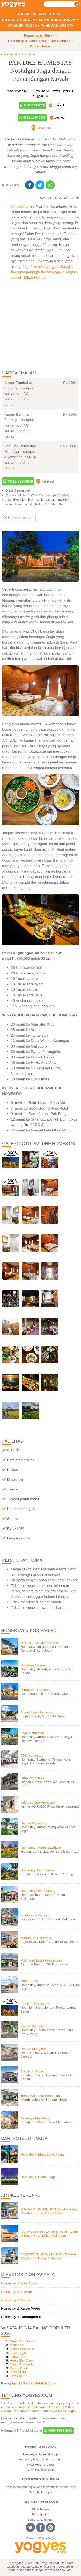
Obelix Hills (18, 2372)
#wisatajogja (51, 272)
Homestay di (19, 2283)
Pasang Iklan (40, 2514)
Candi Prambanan (23, 2341)
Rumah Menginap (34, 2049)
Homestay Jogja (18, 19)
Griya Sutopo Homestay (38, 1802)
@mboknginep (23, 206)
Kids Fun (16, 2376)
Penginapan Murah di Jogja (41, 2454)
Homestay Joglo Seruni (38, 1870)
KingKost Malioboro (35, 1915)
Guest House (40, 46)
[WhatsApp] (51, 185)
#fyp (26, 267)
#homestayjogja (43, 267)
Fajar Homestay (32, 1733)
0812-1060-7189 (32, 117)
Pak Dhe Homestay (35, 2003)
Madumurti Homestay (36, 1938)
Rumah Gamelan (33, 2026)
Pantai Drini (18, 2368)
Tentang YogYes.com (40, 2501)
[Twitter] (40, 185)
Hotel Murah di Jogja (40, 2464)
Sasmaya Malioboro (35, 2118)
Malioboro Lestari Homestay (41, 1960)
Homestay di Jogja (40, 2446)
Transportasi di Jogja (40, 2479)
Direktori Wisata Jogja (40, 2538)
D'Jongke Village (33, 1665)
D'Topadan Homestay (36, 1690)
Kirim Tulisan (40, 2509)
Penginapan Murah (39, 35)
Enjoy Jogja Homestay (37, 1712)
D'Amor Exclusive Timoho (39, 1643)
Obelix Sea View (22, 2349)
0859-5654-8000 (58, 2430)
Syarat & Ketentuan (40, 2519)
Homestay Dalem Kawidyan (41, 1847)
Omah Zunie (30, 1981)
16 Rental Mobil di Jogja (37, 2383)
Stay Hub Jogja (32, 2071)
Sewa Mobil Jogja (57, 19)
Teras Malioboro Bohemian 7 (42, 2096)
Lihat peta (40, 128)
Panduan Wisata (57, 25)
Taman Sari (18, 2356)
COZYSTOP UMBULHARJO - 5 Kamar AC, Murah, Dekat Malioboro (49, 2256)
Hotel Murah (61, 41)
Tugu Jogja (18, 2353)
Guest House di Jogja (41, 2469)
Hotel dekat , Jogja (42, 2154)
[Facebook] (30, 185)
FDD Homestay (32, 1755)
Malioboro (17, 2345)
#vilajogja (65, 267)
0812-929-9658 (32, 105)
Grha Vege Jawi (32, 1778)
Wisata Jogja (46, 14)
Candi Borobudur (22, 2364)
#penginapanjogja (25, 272)
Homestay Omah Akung (38, 1891)
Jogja (23, 14)
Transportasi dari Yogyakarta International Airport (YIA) (40, 2487)
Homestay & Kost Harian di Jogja (40, 2459)
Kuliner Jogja (22, 25)
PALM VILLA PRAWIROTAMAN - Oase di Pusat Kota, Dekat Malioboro (49, 2233)
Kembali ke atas (18, 518)
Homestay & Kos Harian (27, 41)
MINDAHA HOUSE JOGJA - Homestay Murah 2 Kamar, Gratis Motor (49, 2211)
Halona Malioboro (33, 1823)
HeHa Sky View (21, 2360)
